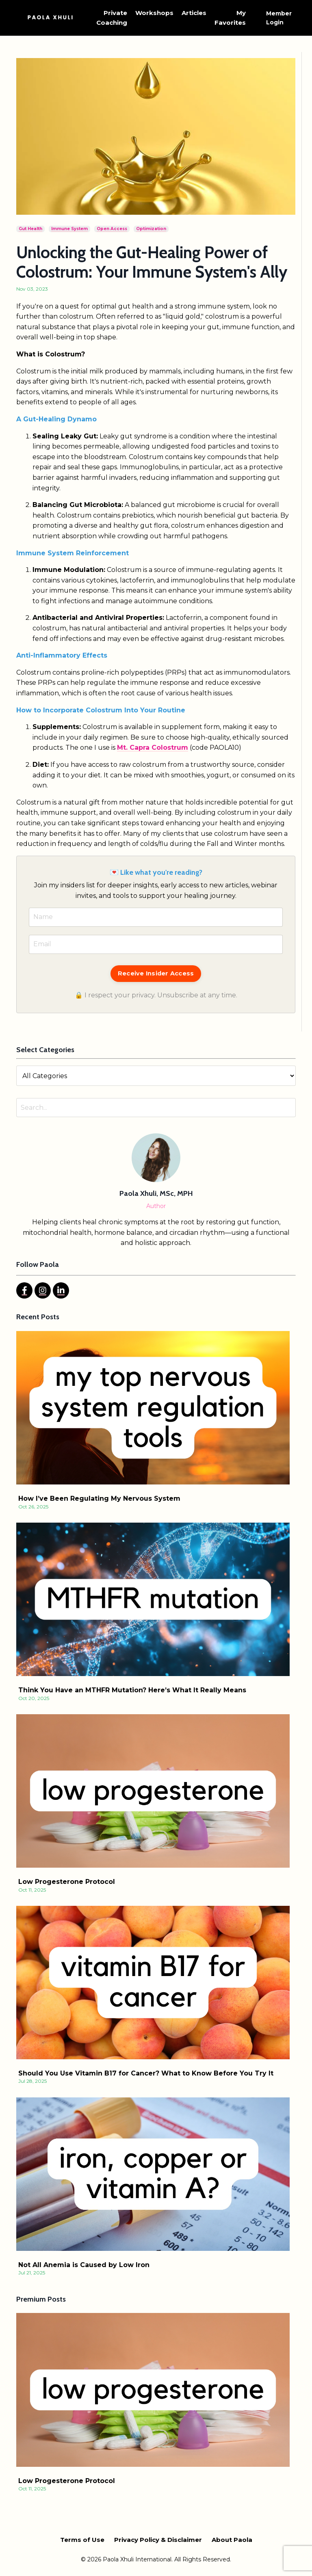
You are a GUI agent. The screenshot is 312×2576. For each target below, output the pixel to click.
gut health (30, 228)
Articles (194, 13)
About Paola (232, 2540)
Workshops (154, 13)
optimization (151, 228)
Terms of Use (82, 2540)
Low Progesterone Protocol (66, 1882)
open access (112, 228)
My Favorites (230, 17)
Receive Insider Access (156, 973)
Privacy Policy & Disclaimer (158, 2540)
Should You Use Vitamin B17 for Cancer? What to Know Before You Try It (145, 2073)
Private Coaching (111, 17)
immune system (69, 228)
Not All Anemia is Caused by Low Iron (84, 2265)
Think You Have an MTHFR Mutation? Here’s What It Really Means (132, 1690)
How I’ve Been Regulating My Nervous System (99, 1498)
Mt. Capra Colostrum (152, 747)
